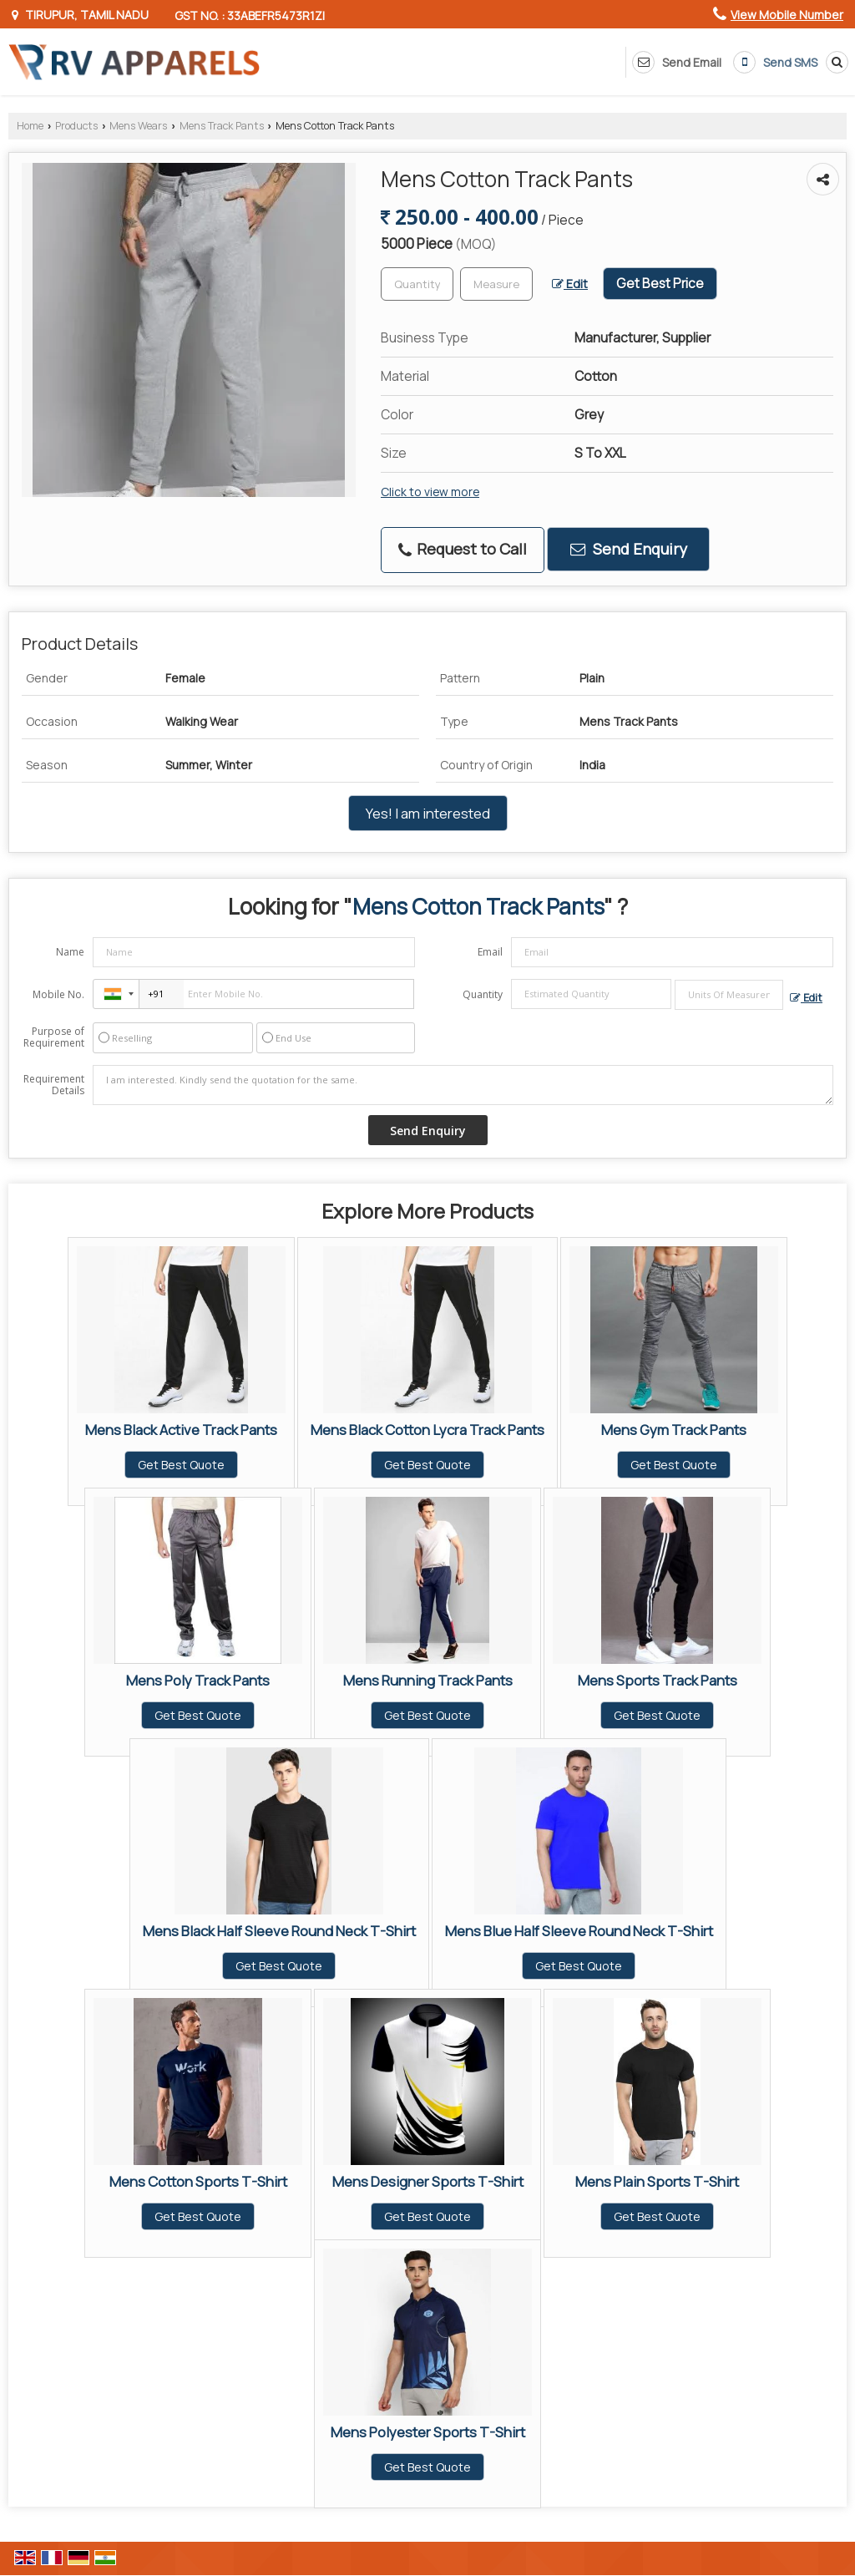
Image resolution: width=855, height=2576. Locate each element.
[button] (787, 15)
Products (76, 126)
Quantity (483, 994)
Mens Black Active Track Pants (181, 1429)
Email (490, 952)
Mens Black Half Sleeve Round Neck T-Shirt (279, 1930)
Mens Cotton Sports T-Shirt (198, 2181)
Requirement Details (53, 1085)
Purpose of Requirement (53, 1037)
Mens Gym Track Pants (673, 1429)
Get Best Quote (181, 1465)
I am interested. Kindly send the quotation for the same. (463, 1085)
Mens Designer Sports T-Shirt (428, 2181)
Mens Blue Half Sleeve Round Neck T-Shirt (579, 1930)
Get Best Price (660, 283)
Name (70, 952)
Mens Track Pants (222, 126)
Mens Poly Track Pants (198, 1680)
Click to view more (430, 491)
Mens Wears (138, 126)
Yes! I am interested (428, 813)
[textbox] (496, 284)
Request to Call (462, 549)
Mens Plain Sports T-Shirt (657, 2181)
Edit (570, 284)
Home (30, 126)
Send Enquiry (628, 549)
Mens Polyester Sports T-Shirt (428, 2432)
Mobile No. (58, 994)
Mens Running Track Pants (428, 1680)
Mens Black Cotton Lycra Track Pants (427, 1429)
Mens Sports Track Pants (657, 1680)
